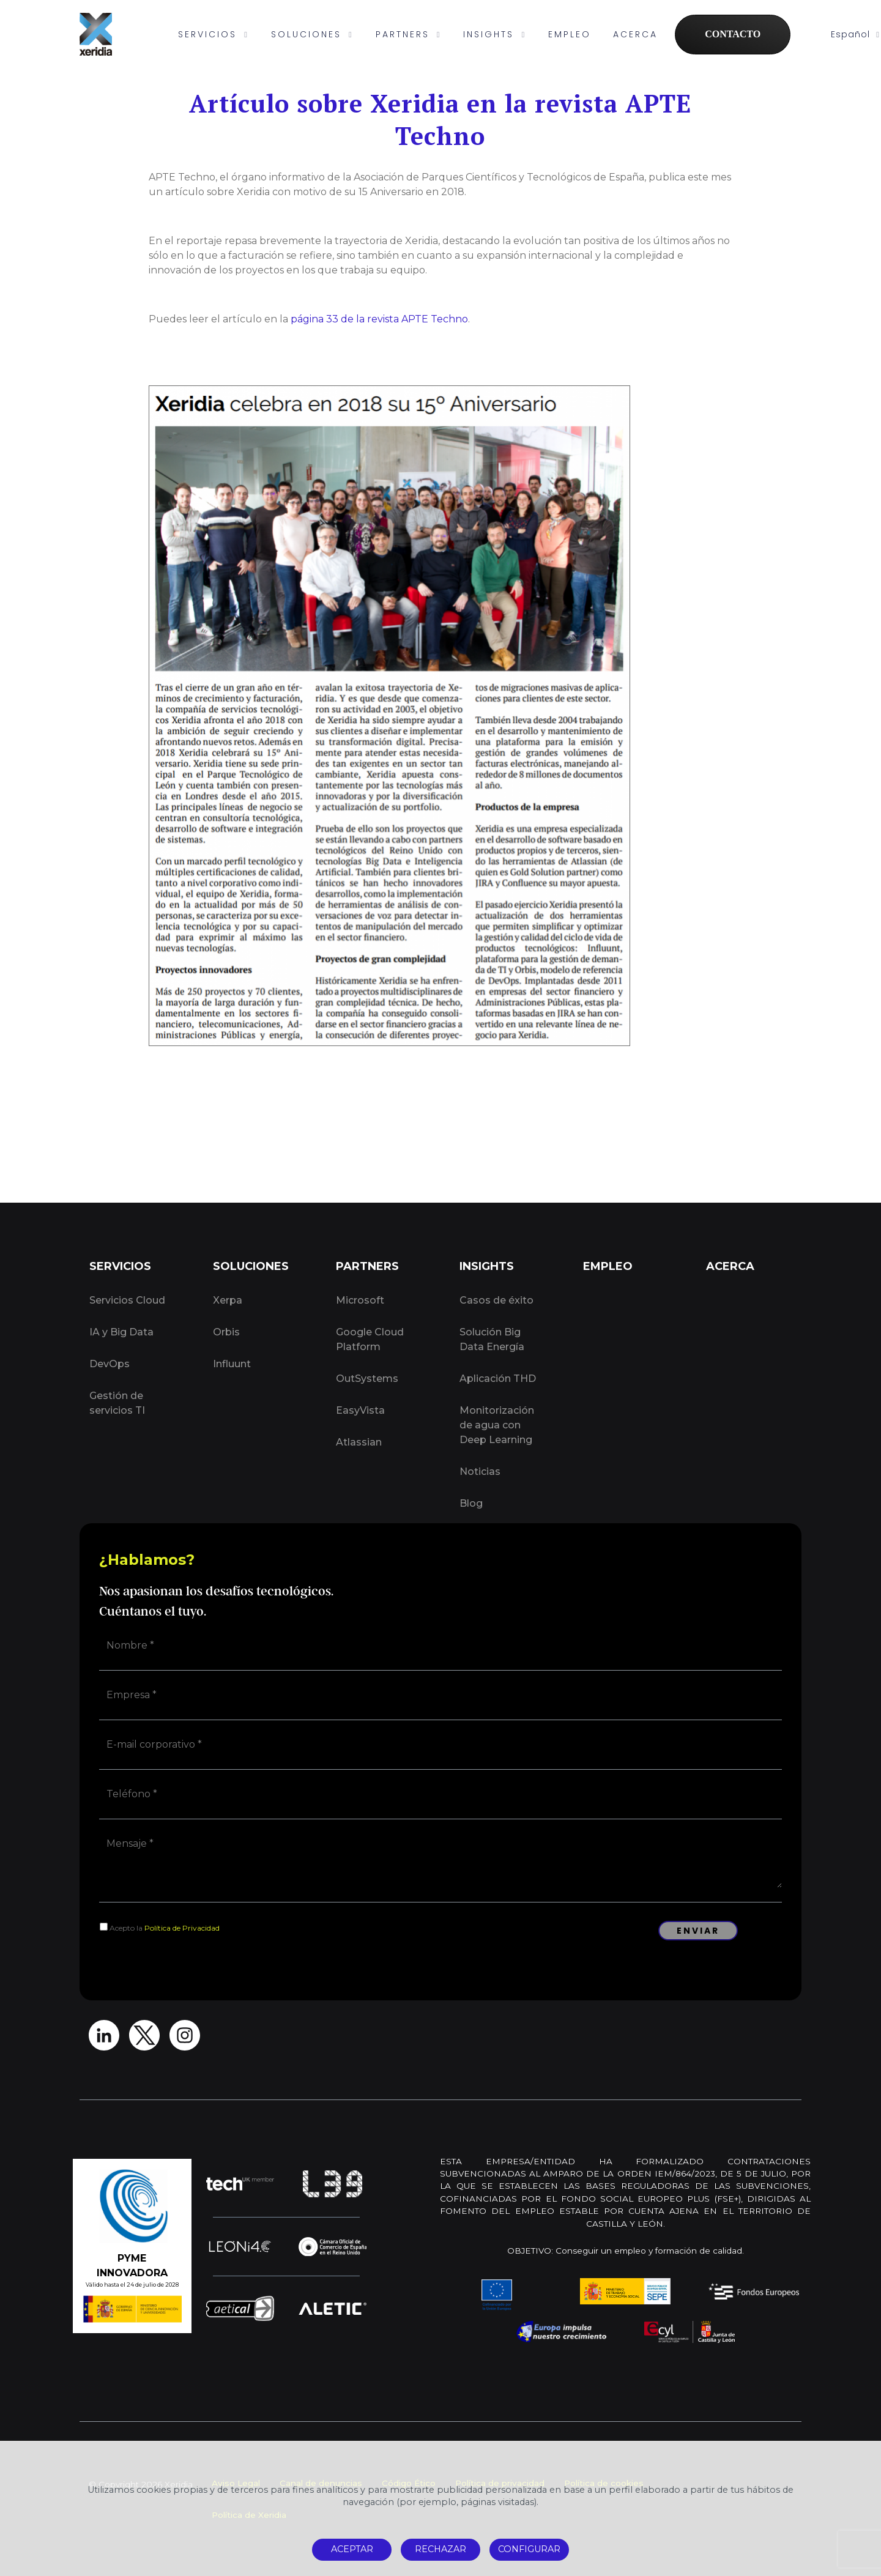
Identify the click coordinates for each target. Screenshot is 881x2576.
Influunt (232, 1364)
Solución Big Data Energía (491, 1339)
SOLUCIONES (312, 34)
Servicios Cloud (127, 1300)
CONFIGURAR (529, 2549)
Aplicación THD (497, 1378)
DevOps (109, 1364)
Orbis (226, 1332)
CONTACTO (732, 34)
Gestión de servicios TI (117, 1403)
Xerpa (227, 1300)
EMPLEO (569, 34)
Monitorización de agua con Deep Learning (496, 1425)
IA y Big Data (121, 1332)
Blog (471, 1503)
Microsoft (360, 1300)
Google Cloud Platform (370, 1339)
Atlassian (359, 1442)
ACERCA (635, 34)
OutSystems (367, 1378)
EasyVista (360, 1410)
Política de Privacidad (182, 1927)
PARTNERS (409, 34)
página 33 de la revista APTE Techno (379, 319)
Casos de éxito (496, 1300)
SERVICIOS (213, 34)
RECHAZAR (440, 2549)
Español (855, 34)
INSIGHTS (494, 34)
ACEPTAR (352, 2549)
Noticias (479, 1471)
